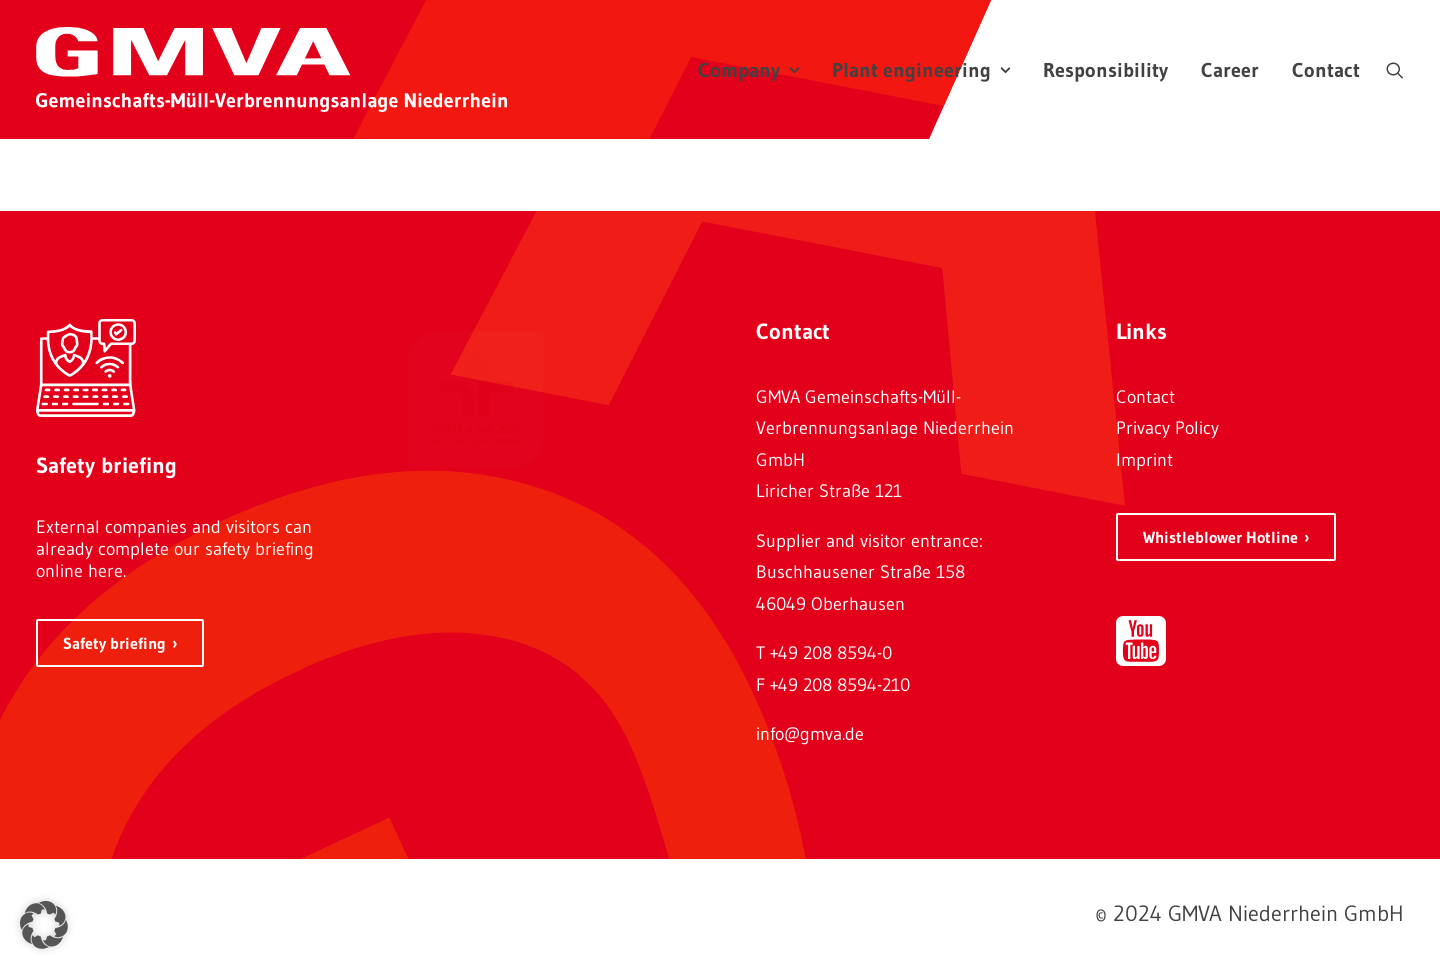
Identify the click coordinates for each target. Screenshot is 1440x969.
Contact (1326, 70)
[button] (1395, 69)
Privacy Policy (1167, 428)
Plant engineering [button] (921, 70)
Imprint (1144, 460)
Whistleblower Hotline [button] (1220, 537)
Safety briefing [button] (114, 643)
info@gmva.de (810, 734)
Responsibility (1105, 70)
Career (1230, 70)
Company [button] (748, 70)
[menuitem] (748, 69)
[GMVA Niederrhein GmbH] (271, 69)
